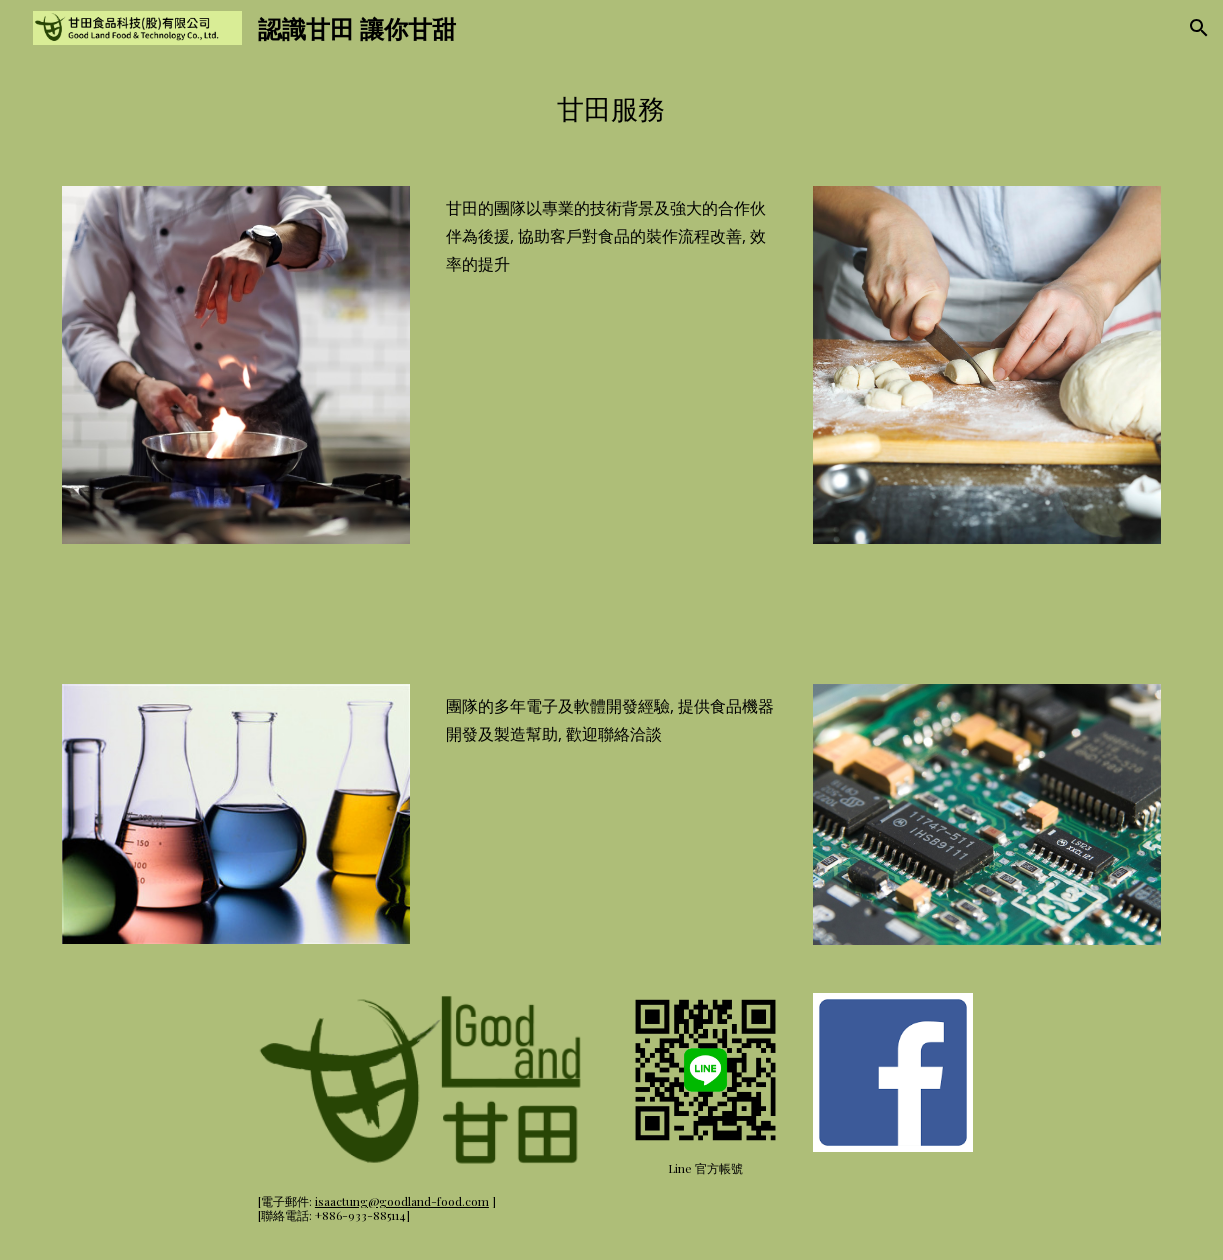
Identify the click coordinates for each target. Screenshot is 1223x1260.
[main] (611, 109)
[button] (1199, 28)
